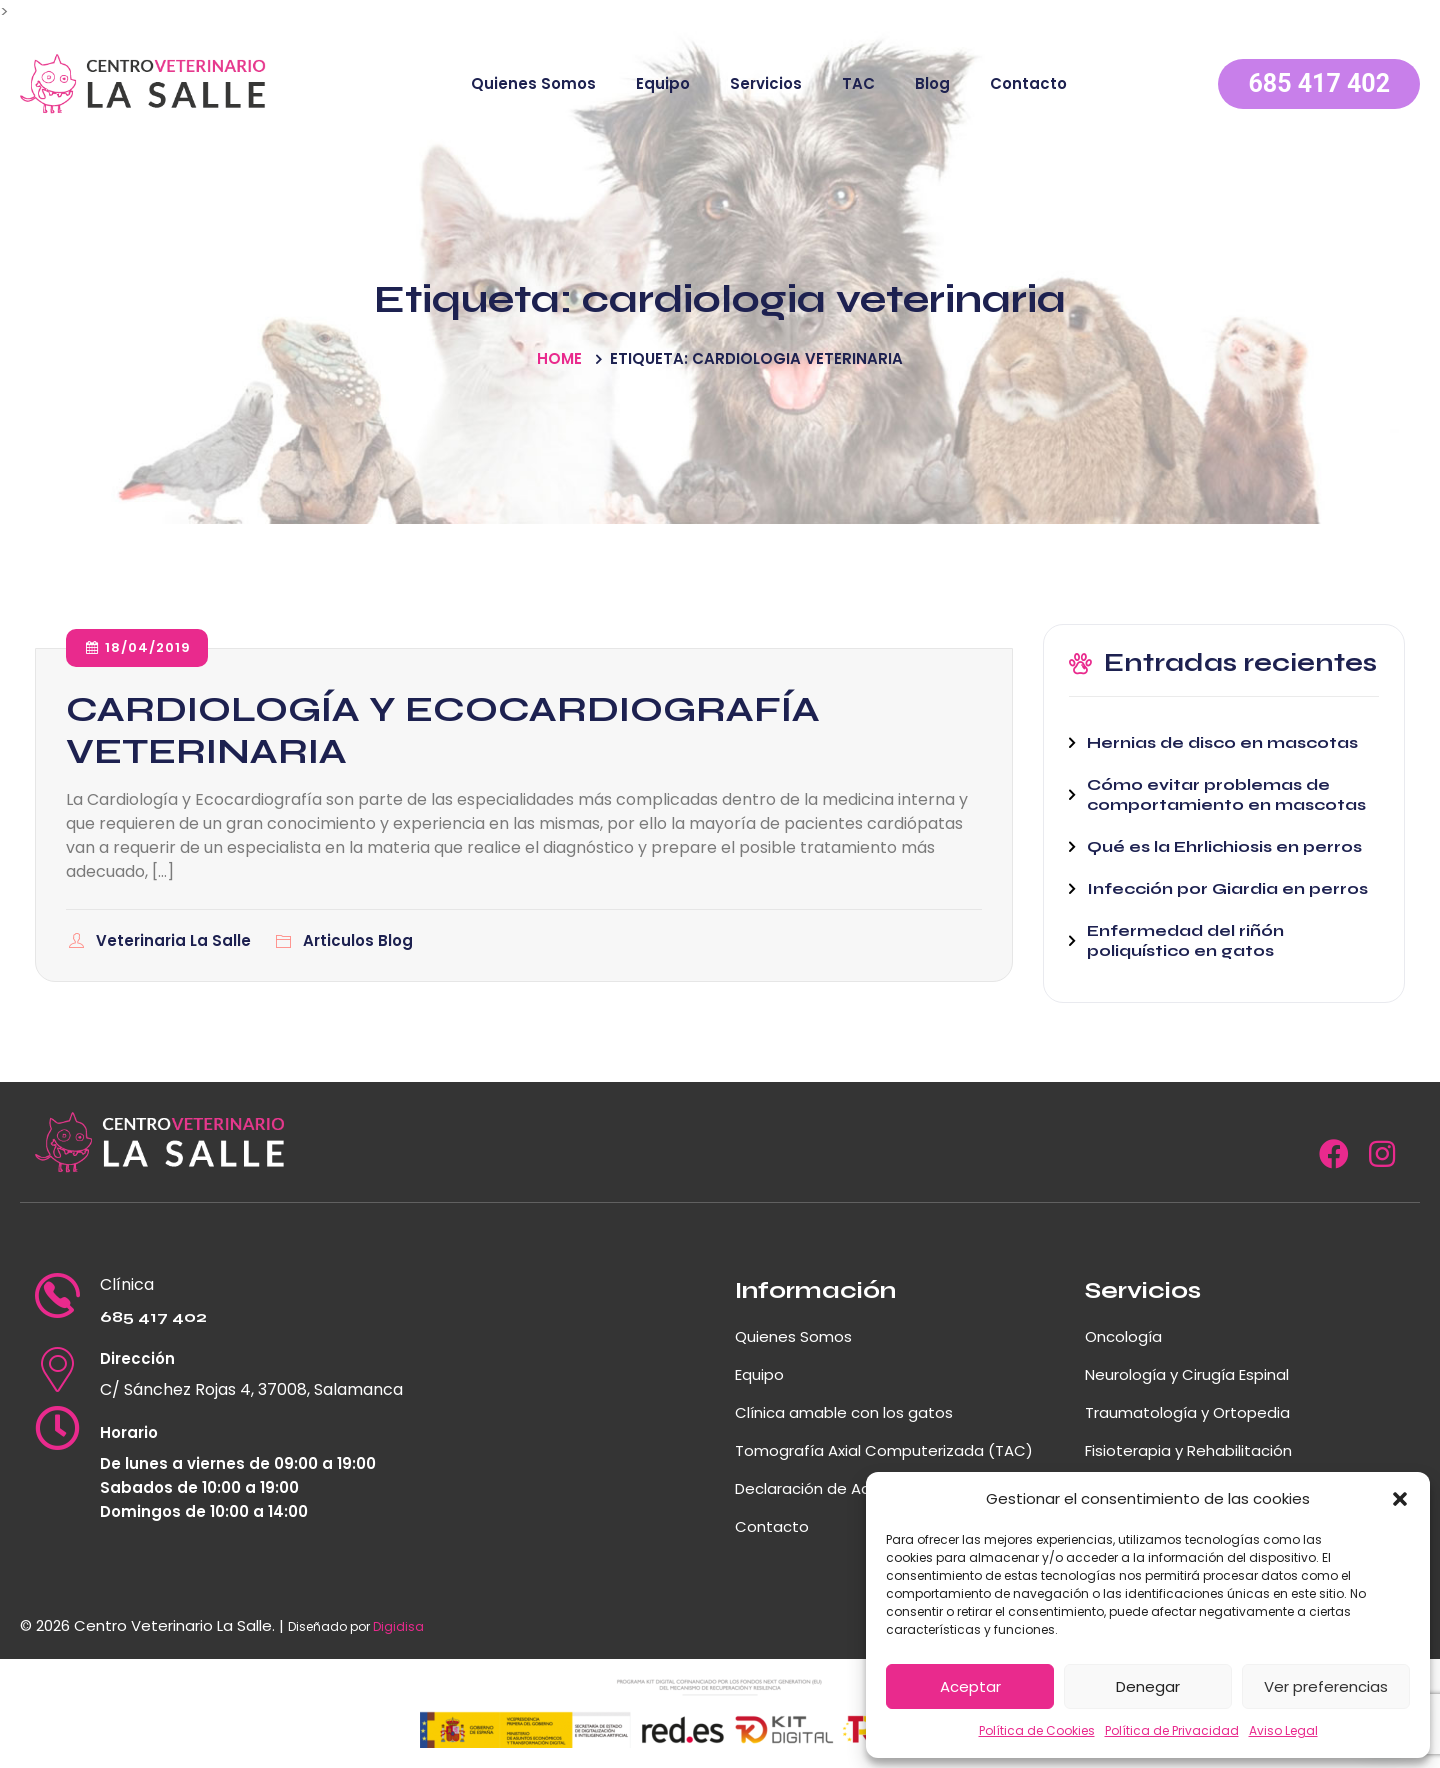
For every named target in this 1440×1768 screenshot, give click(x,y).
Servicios (766, 83)
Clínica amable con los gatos (844, 1412)
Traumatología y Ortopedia (1187, 1412)
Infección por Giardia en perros (1227, 888)
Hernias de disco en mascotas (1222, 742)
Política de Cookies (1037, 1730)
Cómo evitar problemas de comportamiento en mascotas (1226, 794)
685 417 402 (1319, 83)
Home (559, 358)
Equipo (663, 83)
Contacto (1028, 83)
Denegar (1148, 1686)
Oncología (1123, 1336)
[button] (1400, 1499)
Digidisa (398, 1626)
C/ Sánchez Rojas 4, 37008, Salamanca (251, 1390)
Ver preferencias (1326, 1686)
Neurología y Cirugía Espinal (1187, 1374)
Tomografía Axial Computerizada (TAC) (884, 1450)
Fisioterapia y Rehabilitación (1188, 1450)
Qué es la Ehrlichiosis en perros (1224, 846)
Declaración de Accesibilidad (842, 1488)
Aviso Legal (1283, 1730)
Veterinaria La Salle (175, 940)
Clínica (127, 1285)
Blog (932, 83)
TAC (858, 83)
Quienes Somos (533, 83)
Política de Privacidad (1172, 1730)
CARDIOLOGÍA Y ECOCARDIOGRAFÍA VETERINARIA (443, 730)
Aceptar (970, 1686)
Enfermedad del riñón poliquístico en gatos (1185, 940)
